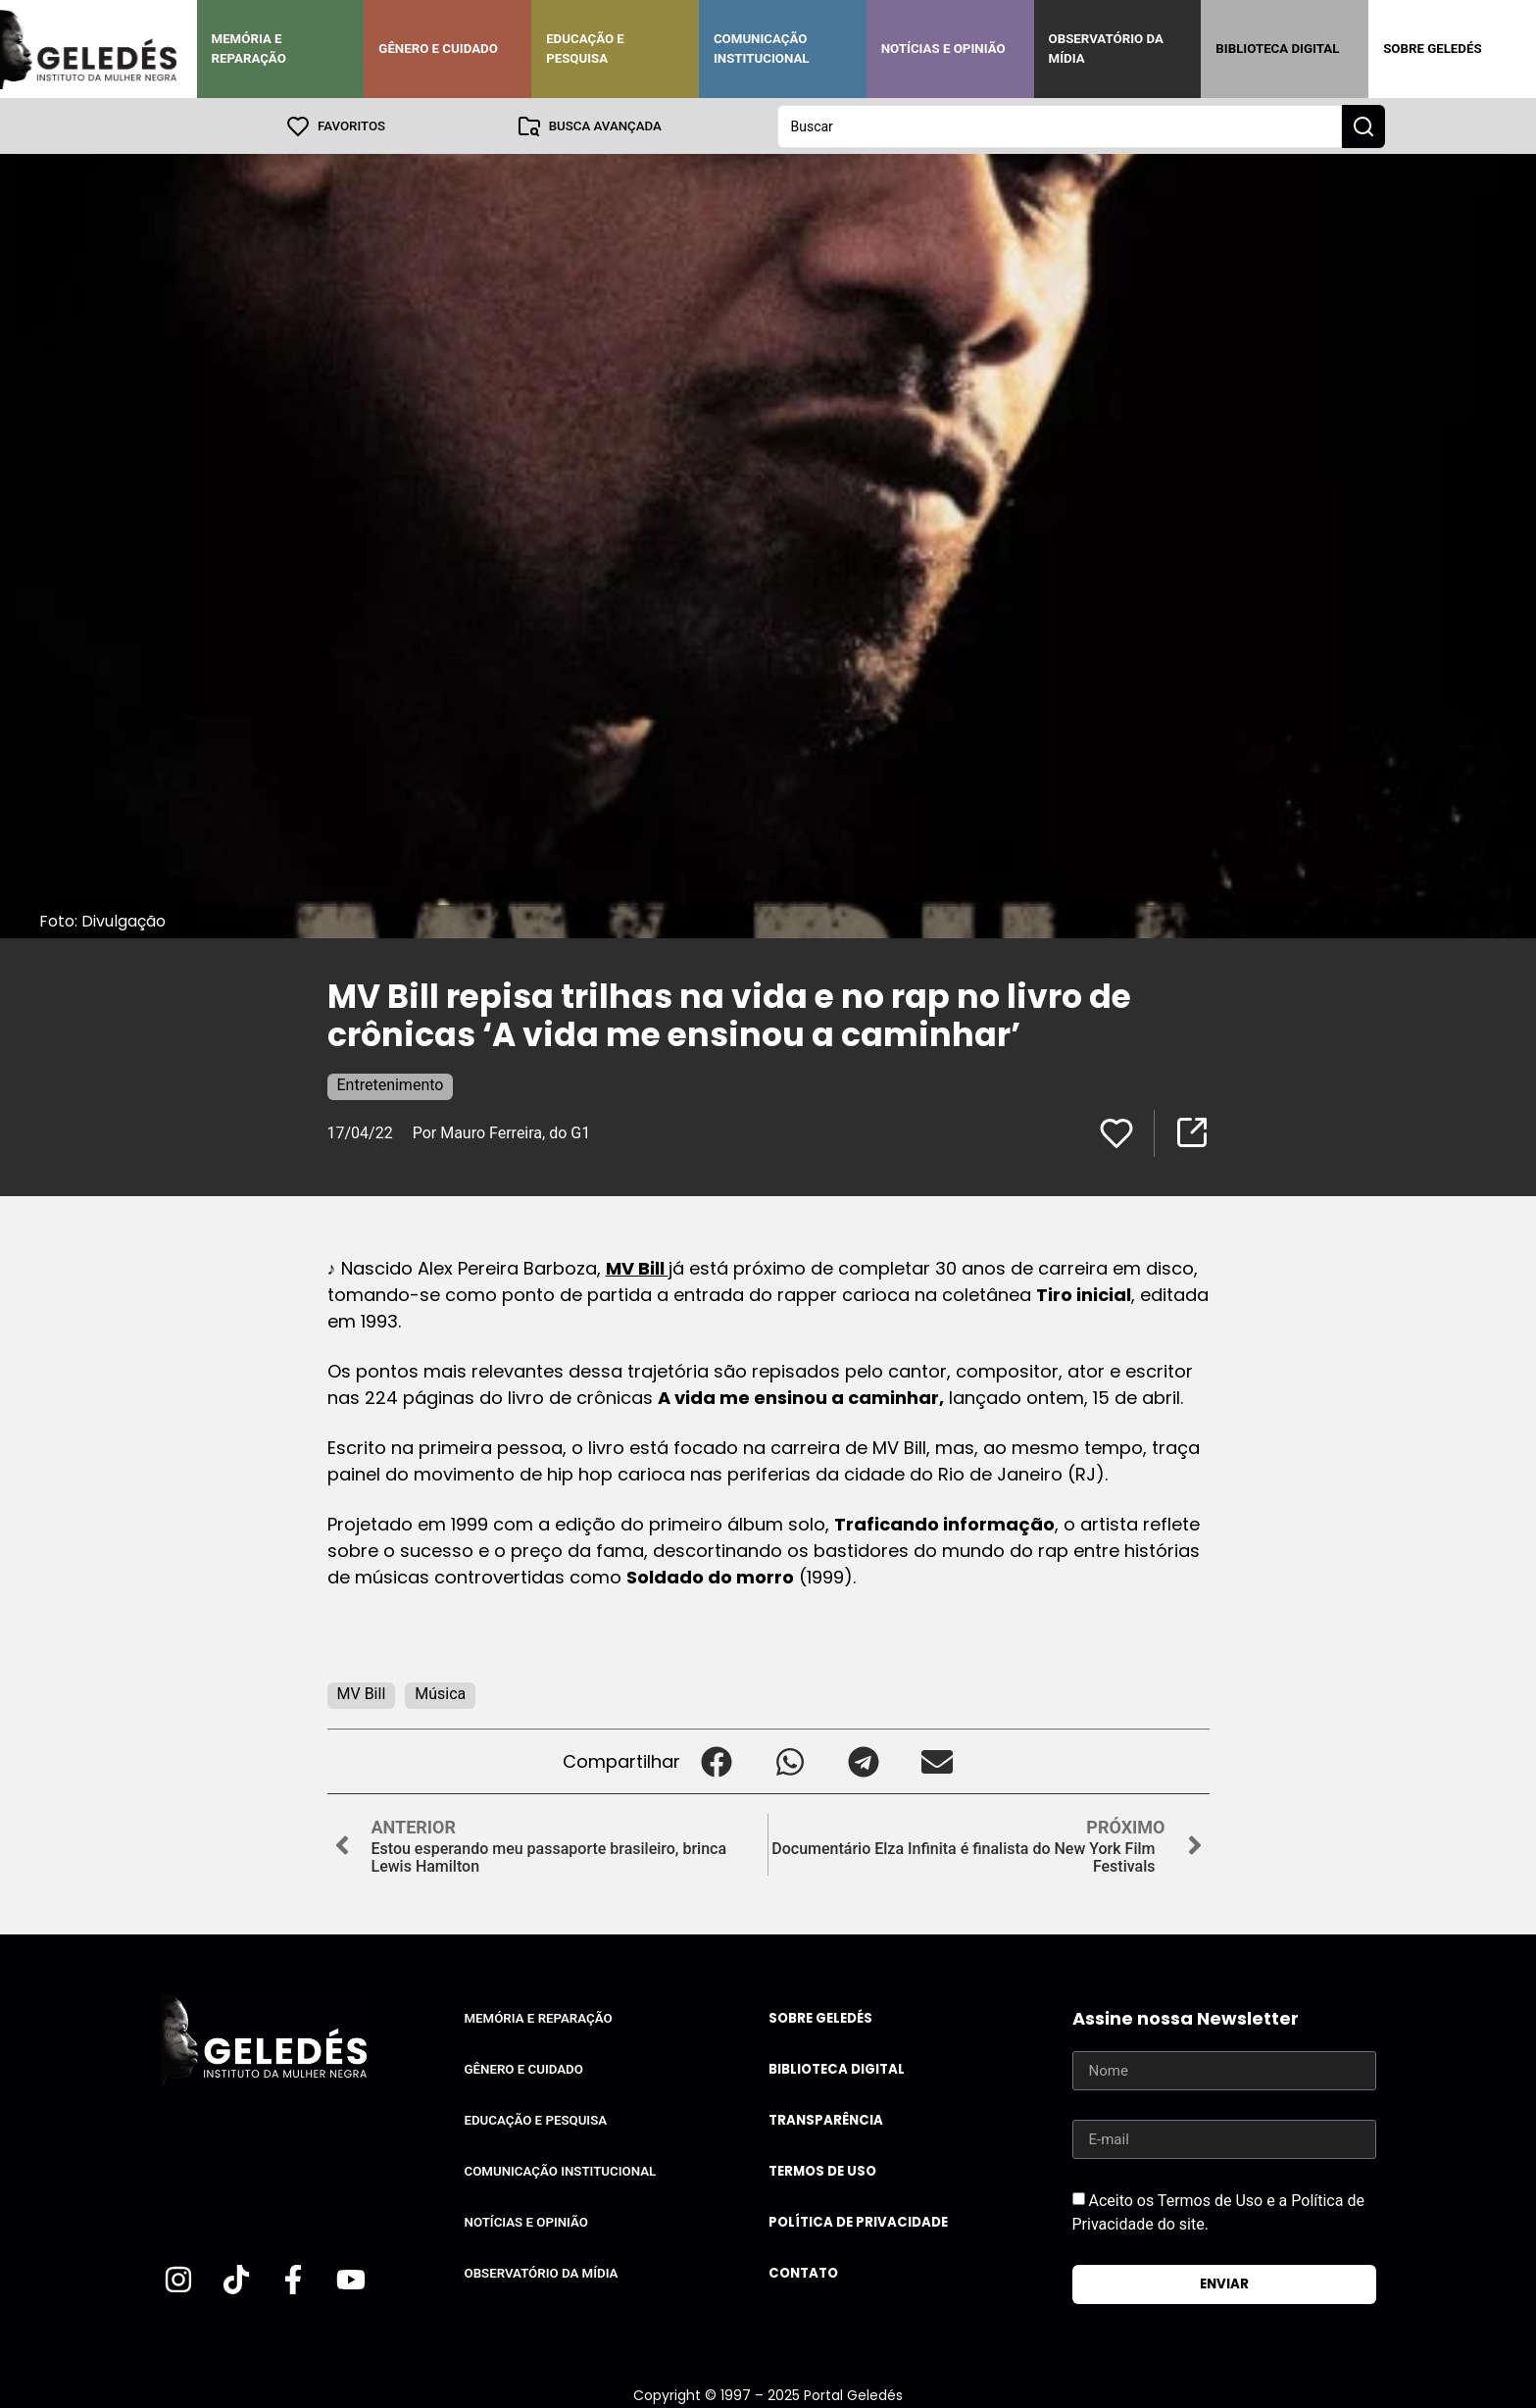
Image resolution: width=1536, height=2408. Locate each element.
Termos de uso (822, 2170)
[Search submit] (1363, 125)
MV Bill (637, 1267)
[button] (717, 1760)
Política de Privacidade (858, 2221)
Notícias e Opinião (943, 48)
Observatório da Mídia (1106, 48)
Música (440, 1692)
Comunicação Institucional (762, 48)
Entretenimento (390, 1084)
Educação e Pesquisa (585, 48)
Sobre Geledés (1432, 48)
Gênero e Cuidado (438, 48)
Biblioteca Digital (1277, 48)
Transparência (825, 2119)
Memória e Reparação (249, 48)
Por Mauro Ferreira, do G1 (502, 1132)
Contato (803, 2272)
